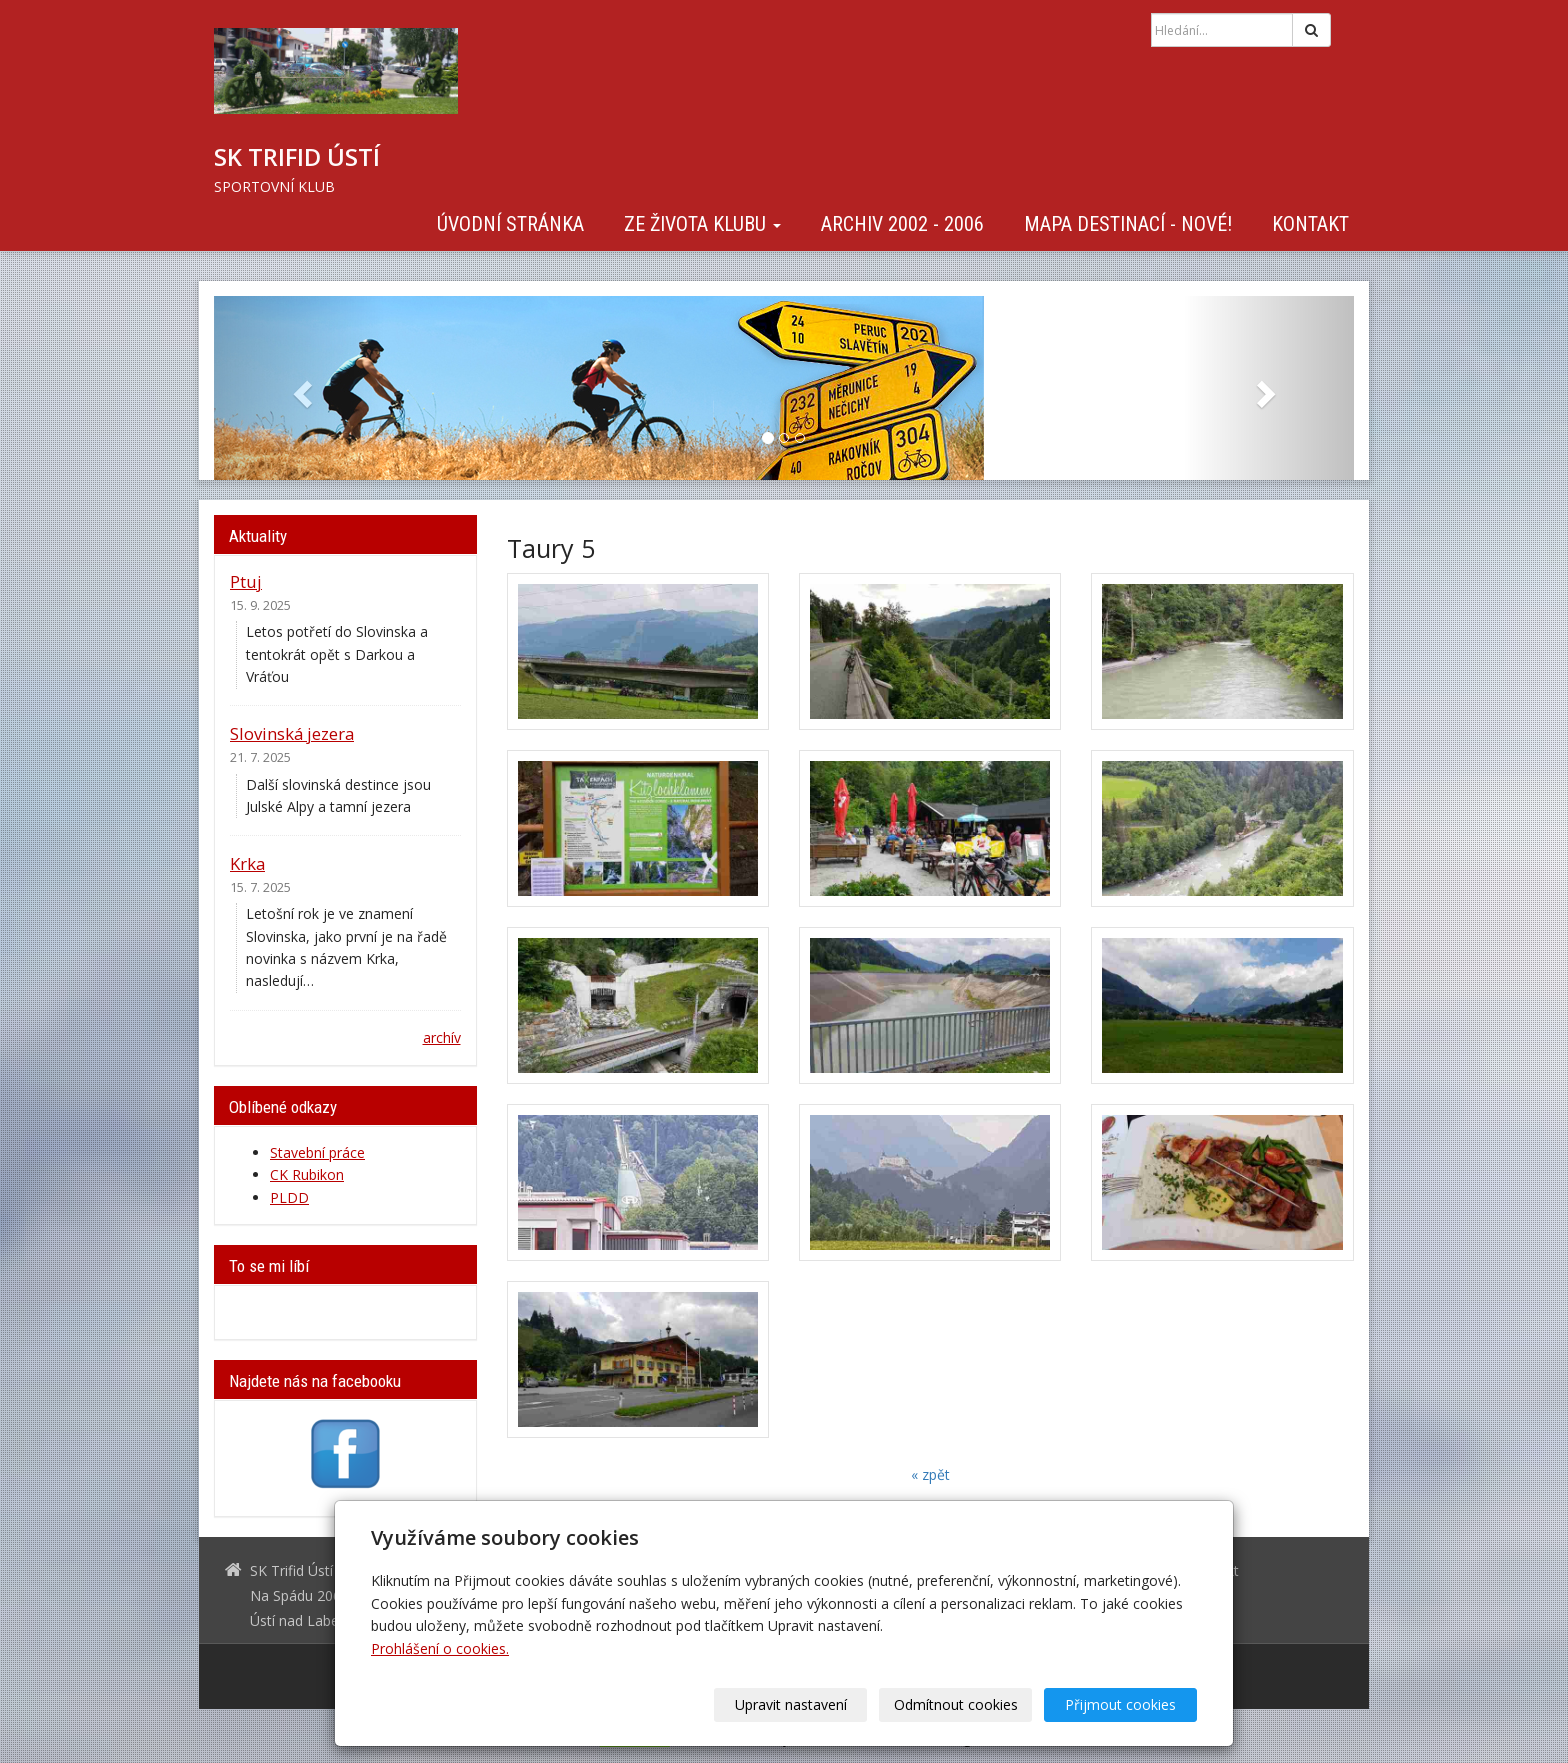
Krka (247, 863)
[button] (299, 388)
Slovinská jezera (292, 733)
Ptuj (246, 581)
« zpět (930, 1474)
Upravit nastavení (791, 1704)
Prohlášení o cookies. (440, 1648)
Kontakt (1310, 224)
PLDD (289, 1197)
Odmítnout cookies (956, 1704)
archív (442, 1037)
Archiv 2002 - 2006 (902, 224)
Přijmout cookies (1120, 1704)
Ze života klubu (702, 224)
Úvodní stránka (510, 224)
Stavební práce (317, 1152)
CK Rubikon (307, 1174)
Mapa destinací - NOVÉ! (1128, 224)
